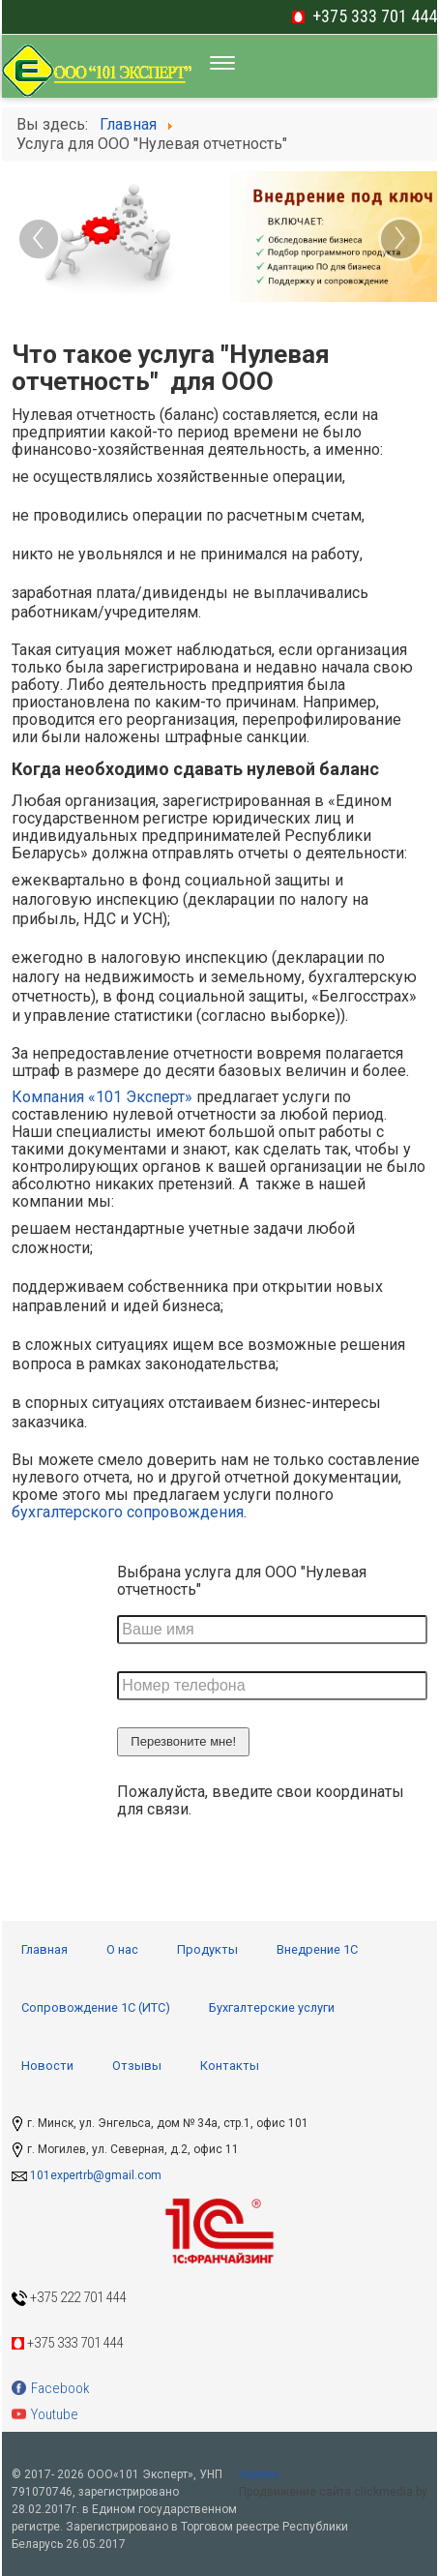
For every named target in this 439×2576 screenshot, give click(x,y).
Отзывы (136, 2065)
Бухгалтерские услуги (272, 2007)
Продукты (207, 1949)
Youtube (45, 2414)
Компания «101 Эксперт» (102, 1097)
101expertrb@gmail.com (95, 2175)
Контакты (229, 2065)
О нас (122, 1949)
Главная (44, 1949)
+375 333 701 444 (374, 16)
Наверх (258, 2474)
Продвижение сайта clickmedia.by (333, 2492)
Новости (47, 2065)
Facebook (51, 2388)
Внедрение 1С (317, 1949)
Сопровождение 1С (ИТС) (95, 2007)
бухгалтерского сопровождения (128, 1512)
